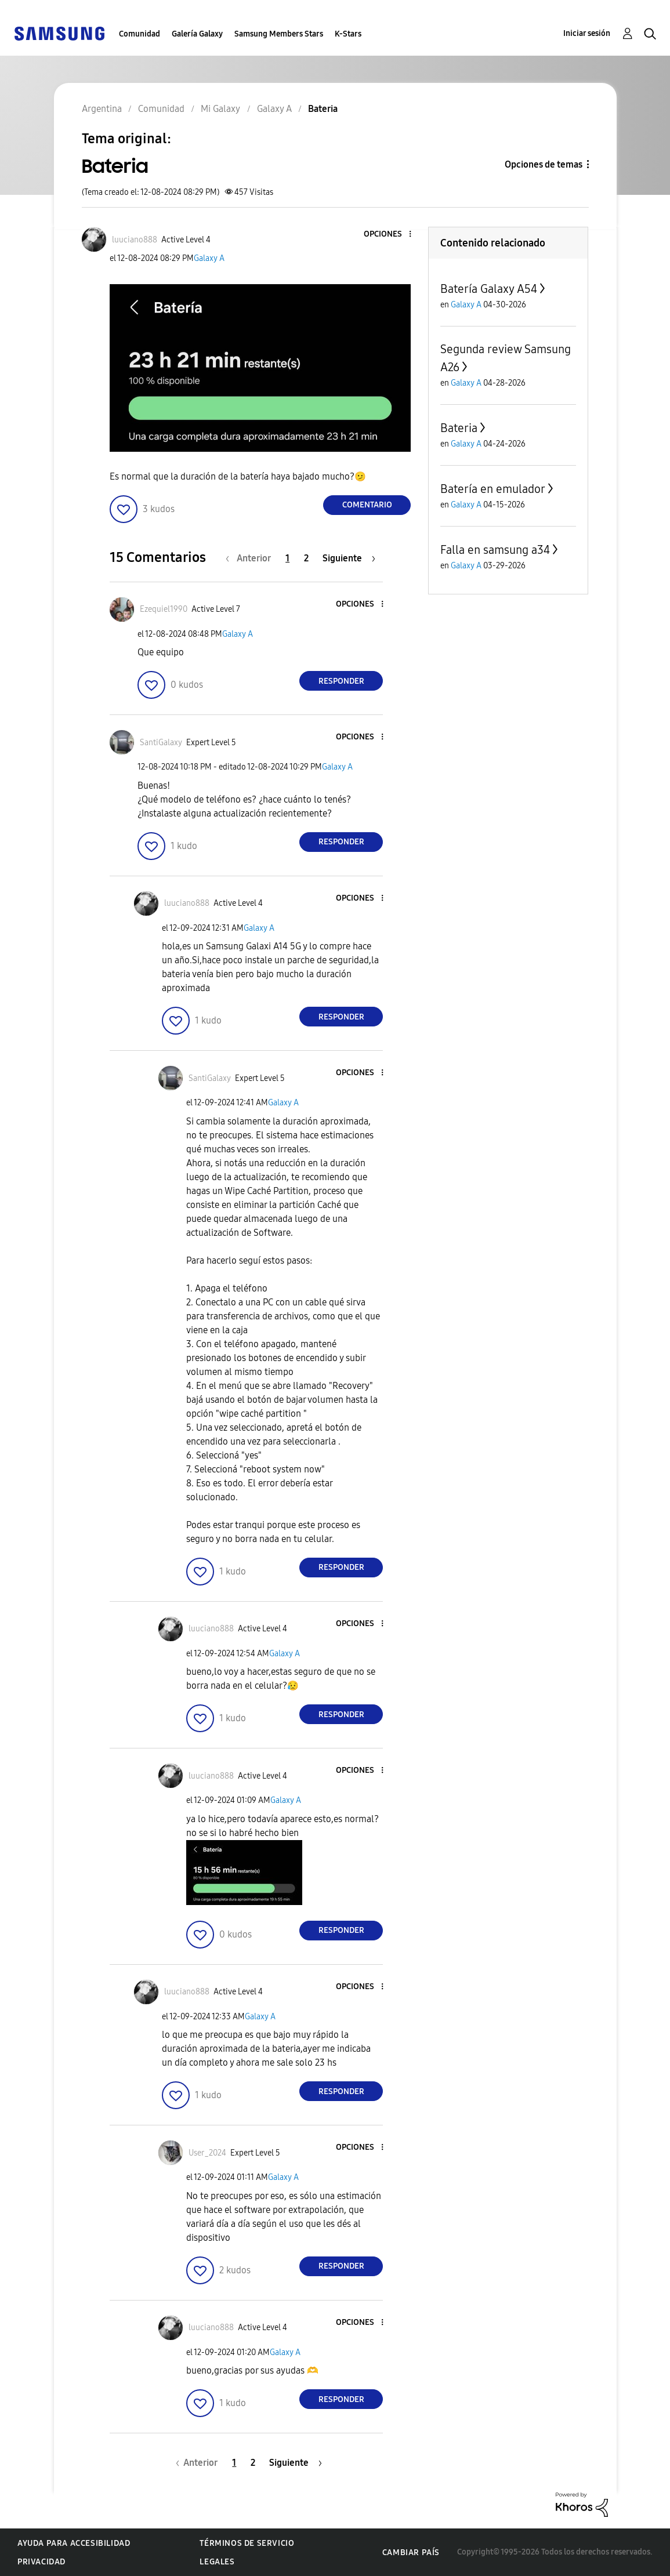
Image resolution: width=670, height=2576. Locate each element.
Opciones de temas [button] (543, 164)
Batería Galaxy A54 (488, 289)
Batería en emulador (492, 489)
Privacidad (41, 2562)
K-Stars (348, 34)
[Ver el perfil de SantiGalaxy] (161, 743)
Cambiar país (411, 2552)
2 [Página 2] (306, 558)
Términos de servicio (247, 2543)
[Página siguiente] (349, 558)
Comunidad (139, 34)
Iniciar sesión (586, 33)
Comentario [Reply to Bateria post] (367, 505)
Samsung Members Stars (278, 34)
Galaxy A (209, 258)
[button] (391, 234)
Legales (217, 2562)
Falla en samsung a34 (495, 550)
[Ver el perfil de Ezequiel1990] (163, 609)
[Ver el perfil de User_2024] (207, 2153)
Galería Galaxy (197, 34)
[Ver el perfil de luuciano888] (134, 240)
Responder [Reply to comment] (341, 681)
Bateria (458, 428)
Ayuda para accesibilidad (73, 2543)
